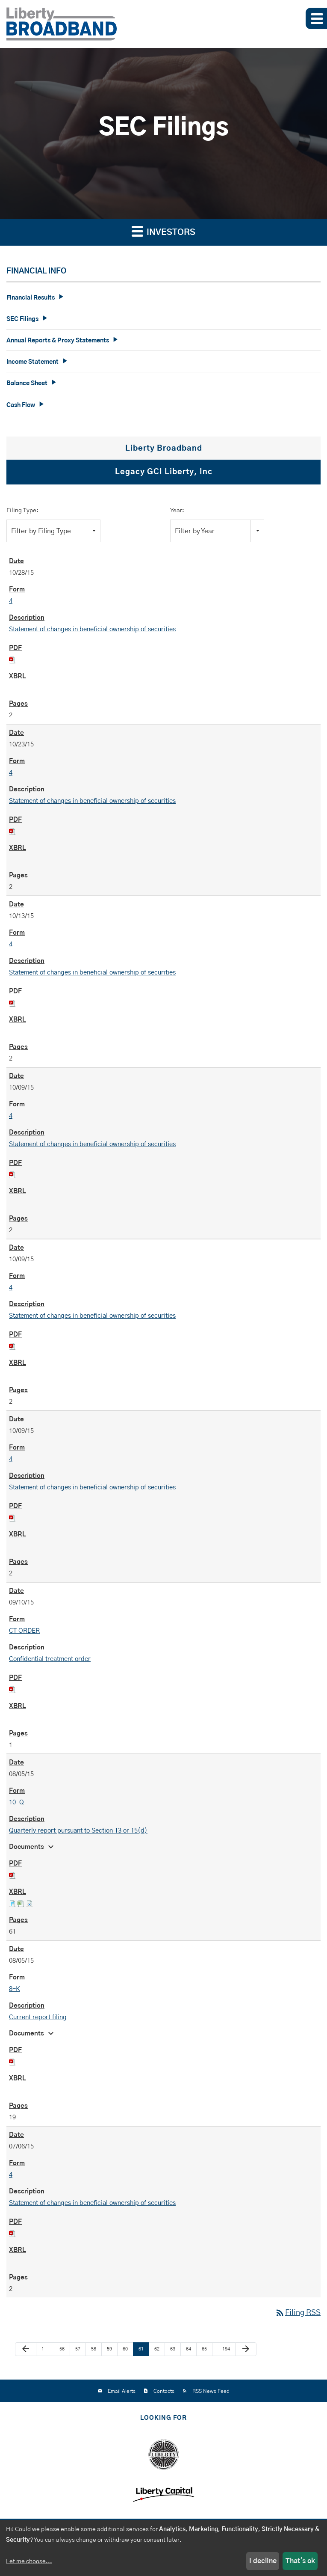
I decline (263, 2561)
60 (125, 2349)
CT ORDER (24, 1631)
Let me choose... (29, 2561)
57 (77, 2349)
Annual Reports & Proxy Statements (57, 341)
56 (62, 2349)
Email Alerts (122, 2391)
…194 (224, 2349)
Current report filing (38, 2017)
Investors (163, 231)
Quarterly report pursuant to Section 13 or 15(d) (78, 1830)
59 (109, 2349)
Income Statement (32, 362)
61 (141, 2349)
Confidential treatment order (50, 1659)
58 (93, 2349)
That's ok (300, 2561)
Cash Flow (20, 405)
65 (204, 2349)
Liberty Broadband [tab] (163, 448)
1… (45, 2349)
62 (156, 2349)
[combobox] (53, 531)
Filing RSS (298, 2313)
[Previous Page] (25, 2349)
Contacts (163, 2391)
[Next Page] (245, 2349)
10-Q (16, 1802)
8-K (14, 1989)
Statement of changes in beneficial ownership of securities (92, 629)
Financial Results (30, 298)
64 (188, 2349)
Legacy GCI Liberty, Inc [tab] (163, 472)
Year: (177, 511)
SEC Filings (22, 319)
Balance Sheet (26, 383)
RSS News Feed (211, 2391)
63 (172, 2349)
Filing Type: (22, 511)
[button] (316, 18)
